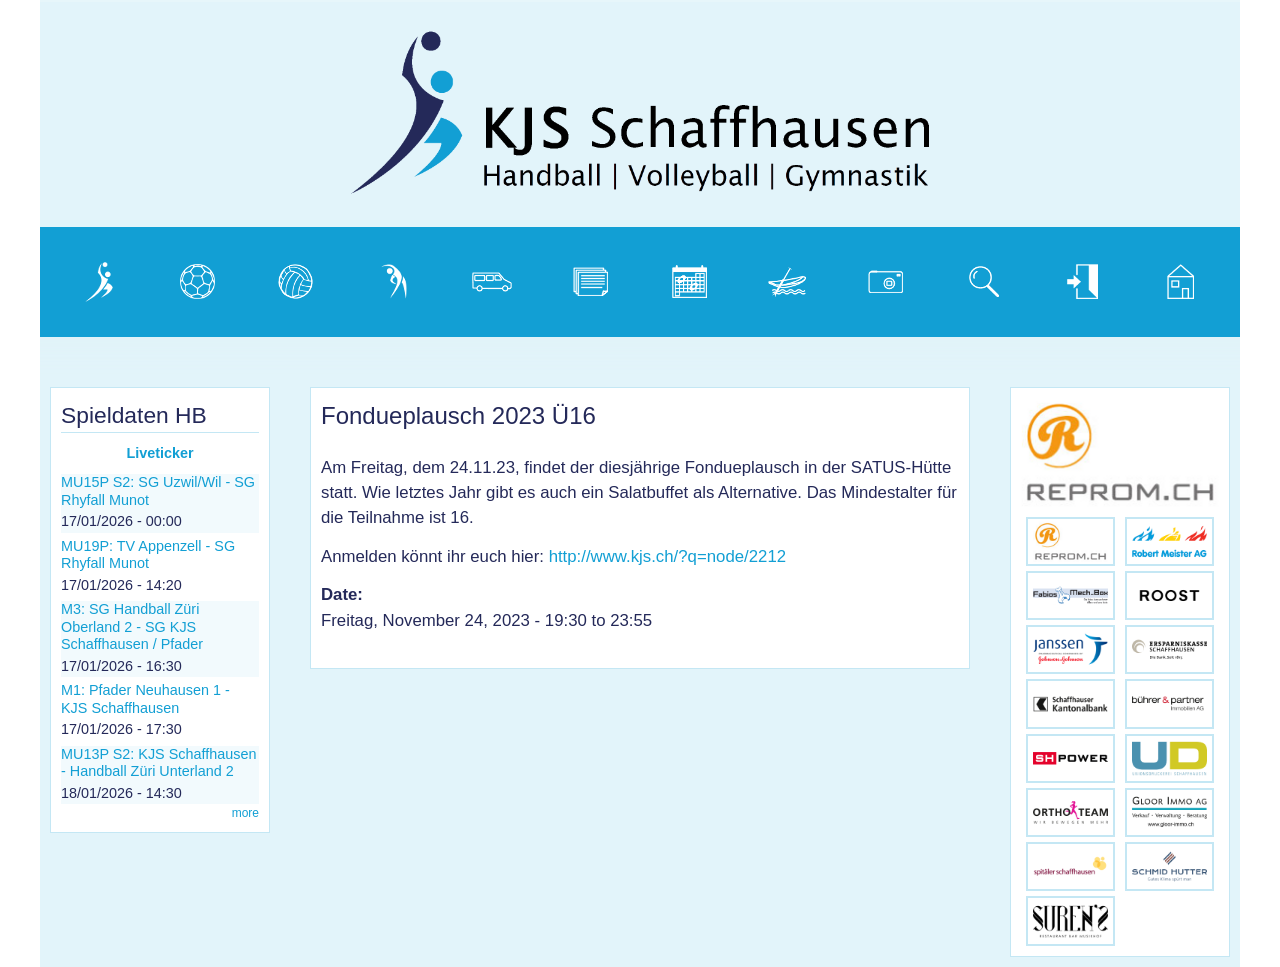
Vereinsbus (497, 276)
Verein (87, 276)
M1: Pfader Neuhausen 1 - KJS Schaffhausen (145, 698)
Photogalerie (893, 276)
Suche (972, 276)
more (245, 813)
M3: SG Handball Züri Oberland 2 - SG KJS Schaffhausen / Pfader (132, 626)
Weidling (783, 276)
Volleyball (295, 276)
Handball (194, 276)
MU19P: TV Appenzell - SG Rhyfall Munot (148, 554)
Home (1168, 276)
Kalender (686, 276)
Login (1067, 276)
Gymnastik (397, 276)
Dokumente (597, 276)
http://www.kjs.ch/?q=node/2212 (667, 556)
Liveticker (159, 453)
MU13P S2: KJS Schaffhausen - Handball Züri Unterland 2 (158, 762)
